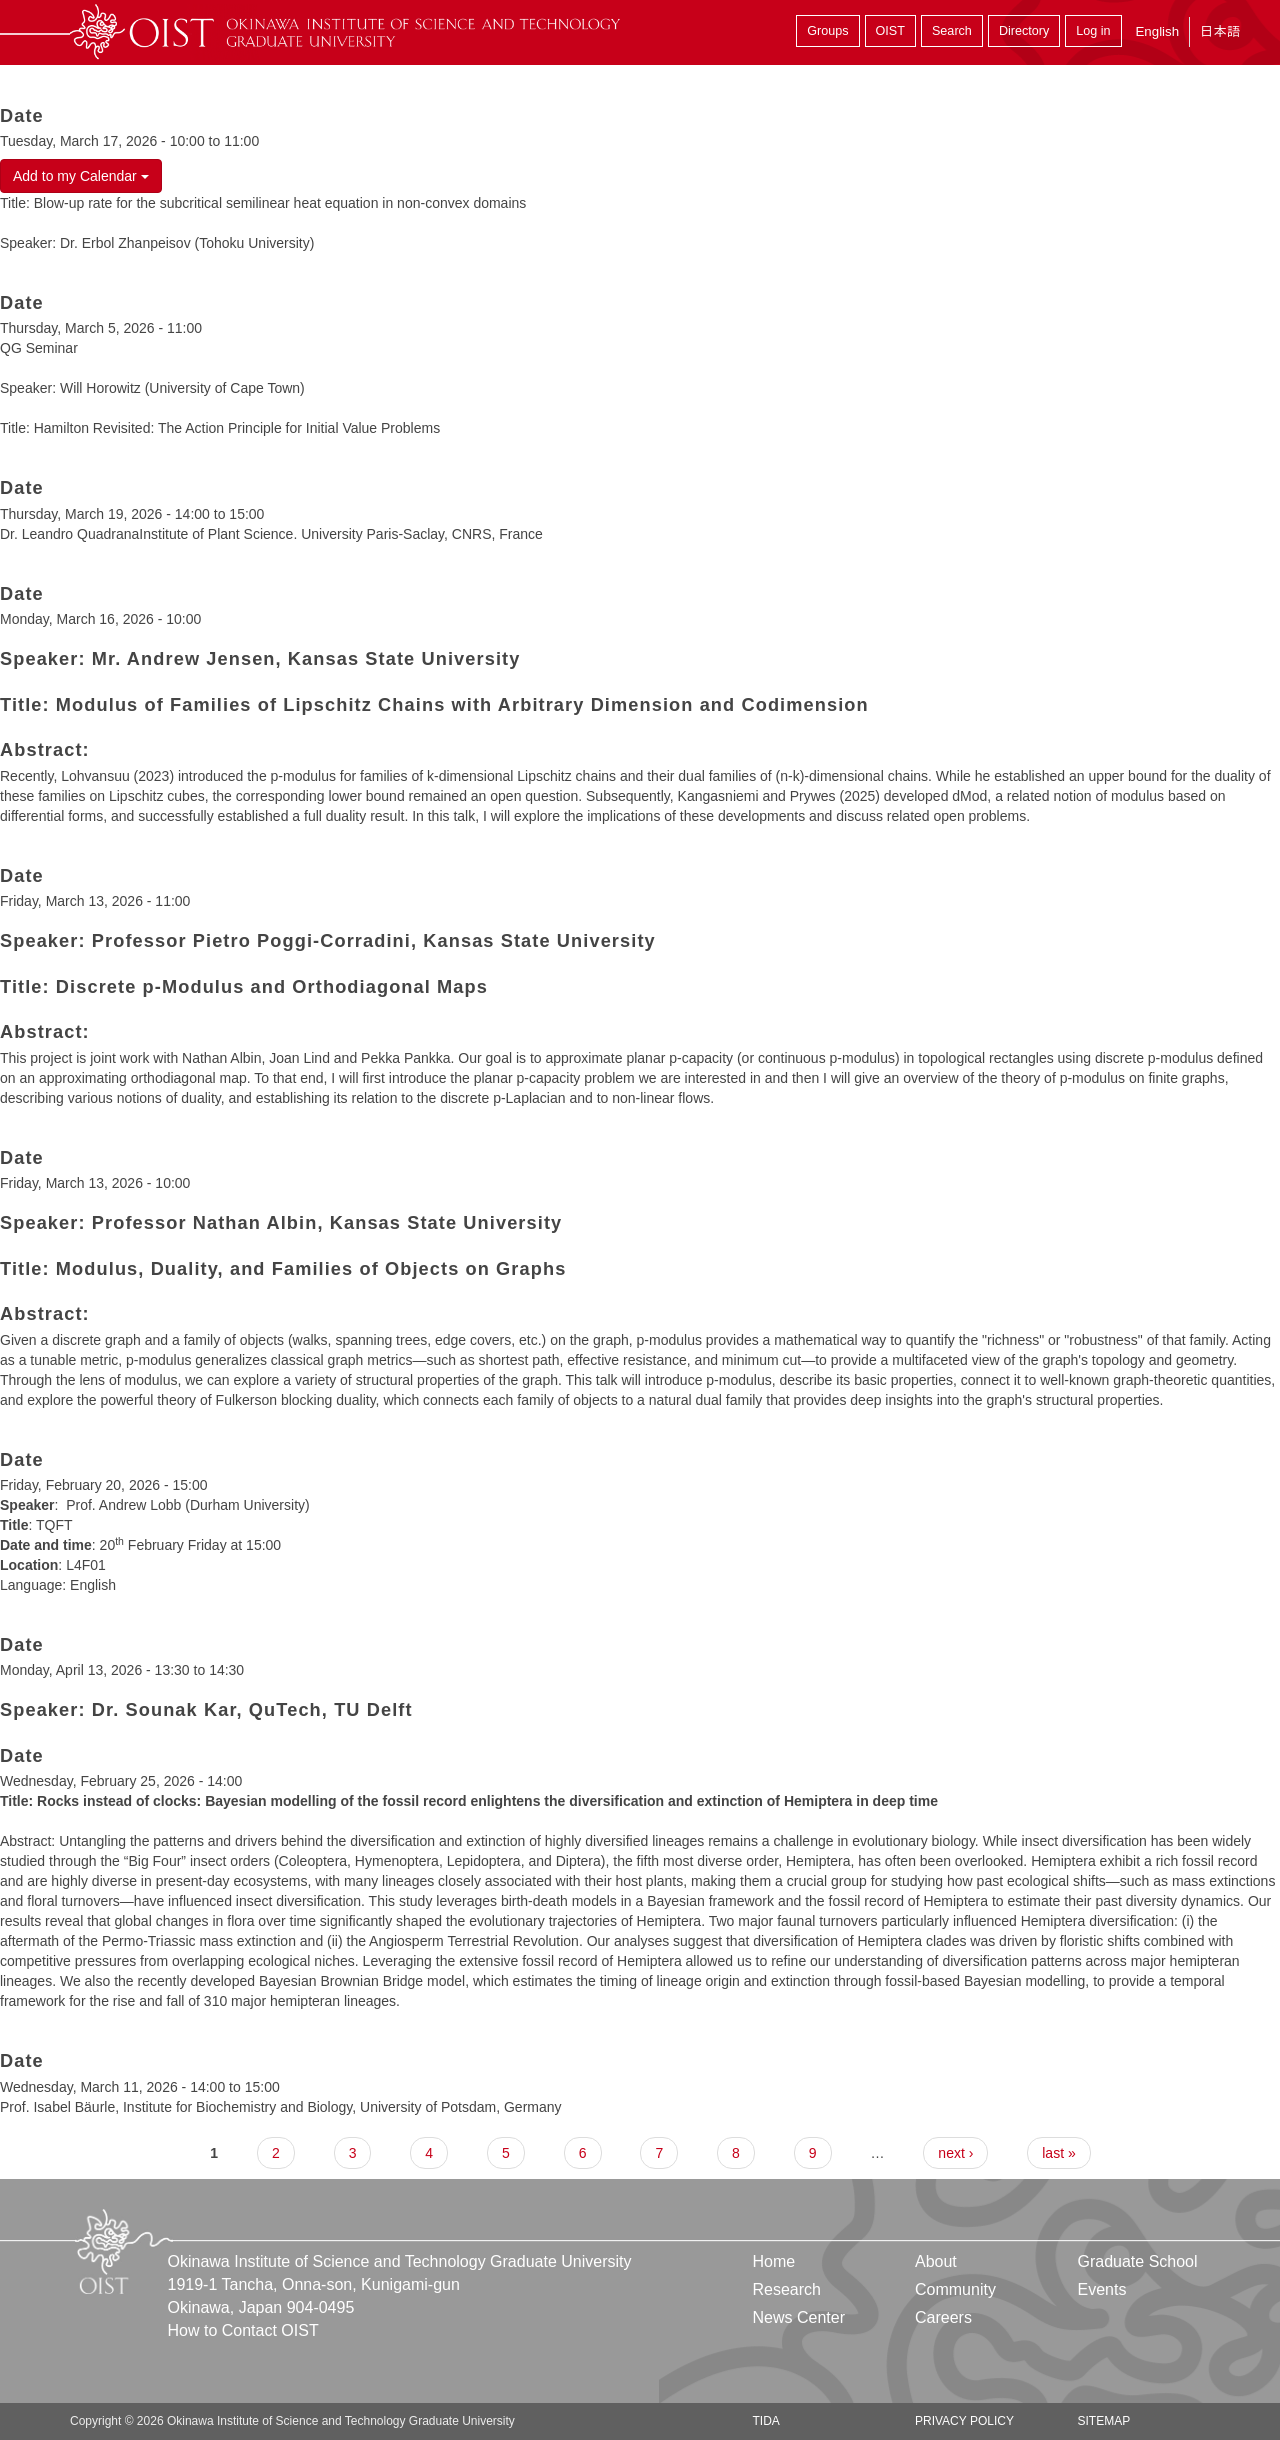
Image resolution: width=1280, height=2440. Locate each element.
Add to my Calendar (81, 176)
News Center (799, 2317)
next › (955, 2153)
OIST (890, 31)
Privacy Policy (964, 2421)
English (1157, 31)
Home (774, 2261)
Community (955, 2289)
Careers (943, 2317)
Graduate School (1137, 2261)
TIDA (766, 2421)
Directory (1024, 31)
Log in (1093, 31)
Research (787, 2289)
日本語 (1220, 31)
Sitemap (1103, 2421)
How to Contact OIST (243, 2330)
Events (1101, 2289)
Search (952, 31)
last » (1058, 2153)
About (936, 2261)
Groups (827, 31)
